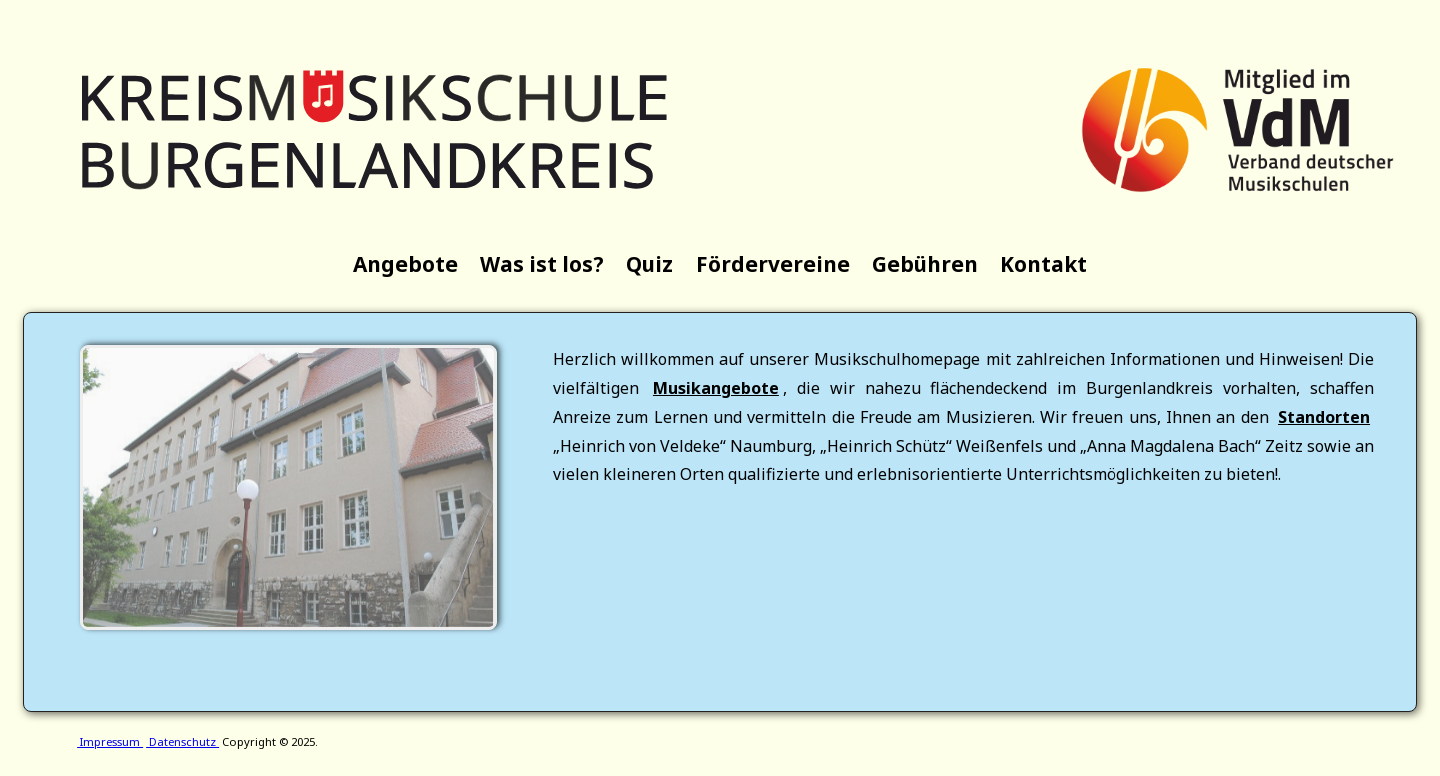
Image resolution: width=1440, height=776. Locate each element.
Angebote (405, 264)
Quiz (649, 264)
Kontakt (1043, 264)
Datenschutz (182, 741)
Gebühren (925, 264)
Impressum (110, 741)
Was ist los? (542, 264)
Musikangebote (716, 388)
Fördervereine (773, 264)
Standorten (1324, 417)
